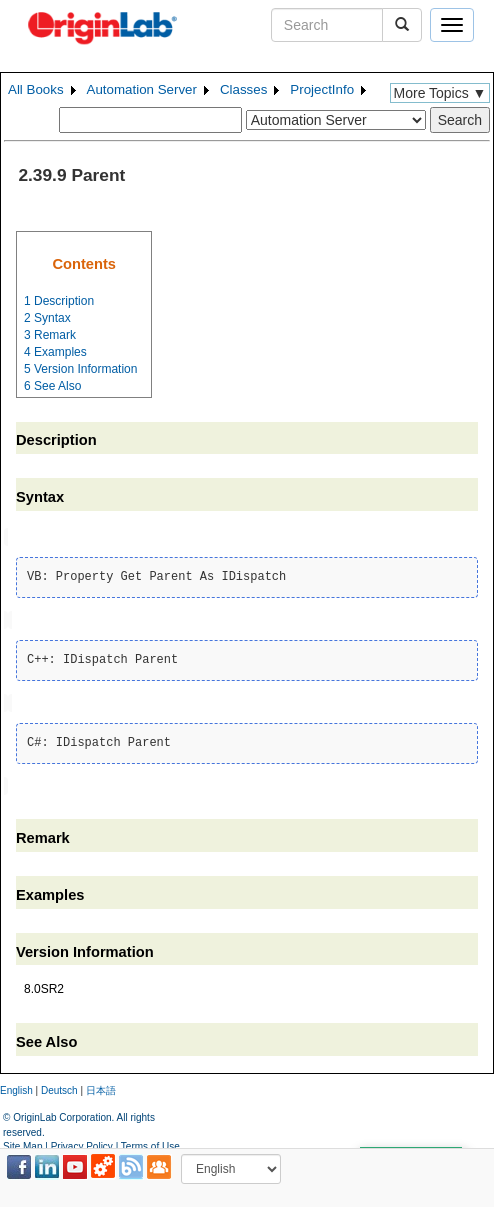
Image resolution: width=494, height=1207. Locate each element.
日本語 (101, 1086)
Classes (243, 89)
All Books (36, 89)
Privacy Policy (82, 1141)
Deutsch (59, 1086)
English (16, 1086)
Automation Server (142, 89)
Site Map (22, 1141)
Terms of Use (150, 1141)
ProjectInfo (322, 89)
